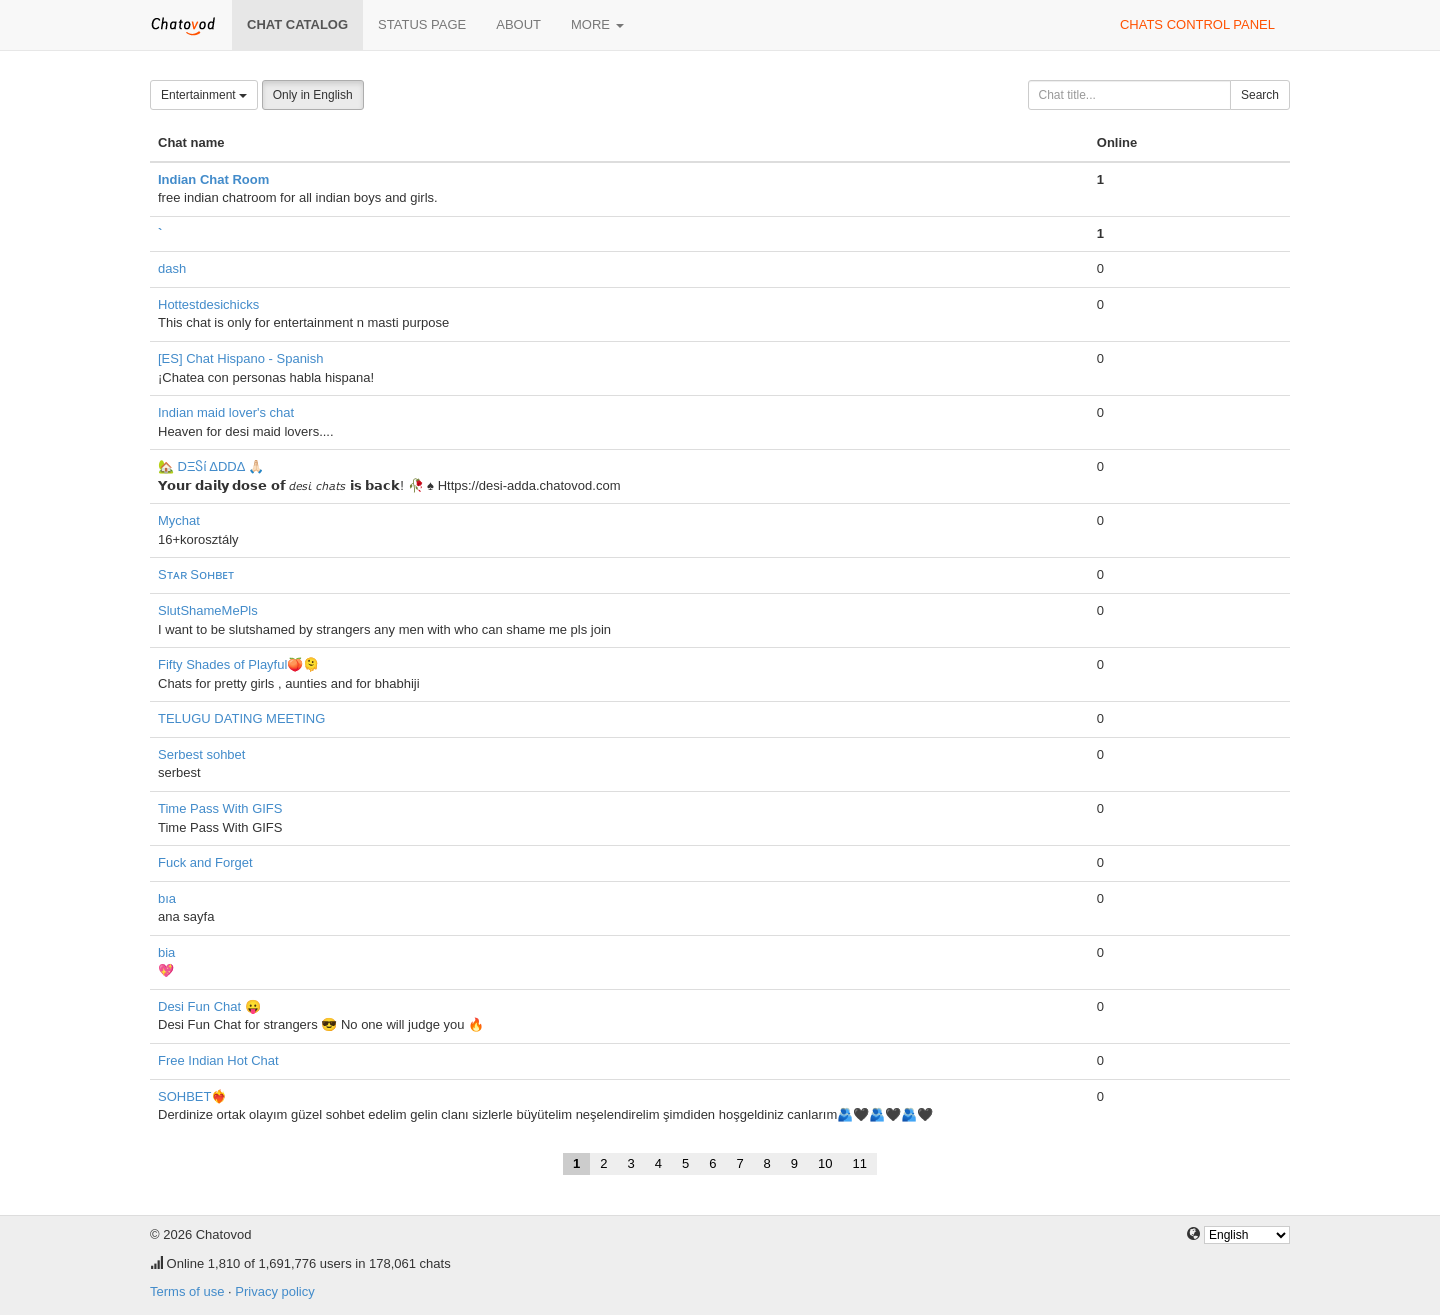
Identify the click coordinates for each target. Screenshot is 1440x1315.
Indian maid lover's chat (226, 412)
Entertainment (204, 95)
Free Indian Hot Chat (218, 1060)
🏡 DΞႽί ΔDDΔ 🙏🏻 (211, 466)
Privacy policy (274, 1291)
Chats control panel (1197, 24)
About (518, 24)
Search (1260, 95)
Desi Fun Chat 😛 (209, 1006)
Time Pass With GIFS (220, 808)
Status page (422, 24)
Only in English (313, 95)
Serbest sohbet (201, 754)
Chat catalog (297, 24)
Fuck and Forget (205, 862)
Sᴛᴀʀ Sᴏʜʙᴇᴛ (196, 574)
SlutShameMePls (208, 610)
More (597, 24)
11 (860, 1163)
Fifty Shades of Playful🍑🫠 (238, 664)
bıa (167, 898)
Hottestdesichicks (208, 304)
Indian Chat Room (213, 179)
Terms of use (187, 1291)
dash (172, 268)
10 (825, 1163)
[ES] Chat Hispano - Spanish (240, 358)
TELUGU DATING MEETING (241, 718)
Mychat (179, 520)
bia (166, 952)
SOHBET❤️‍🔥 (192, 1096)
